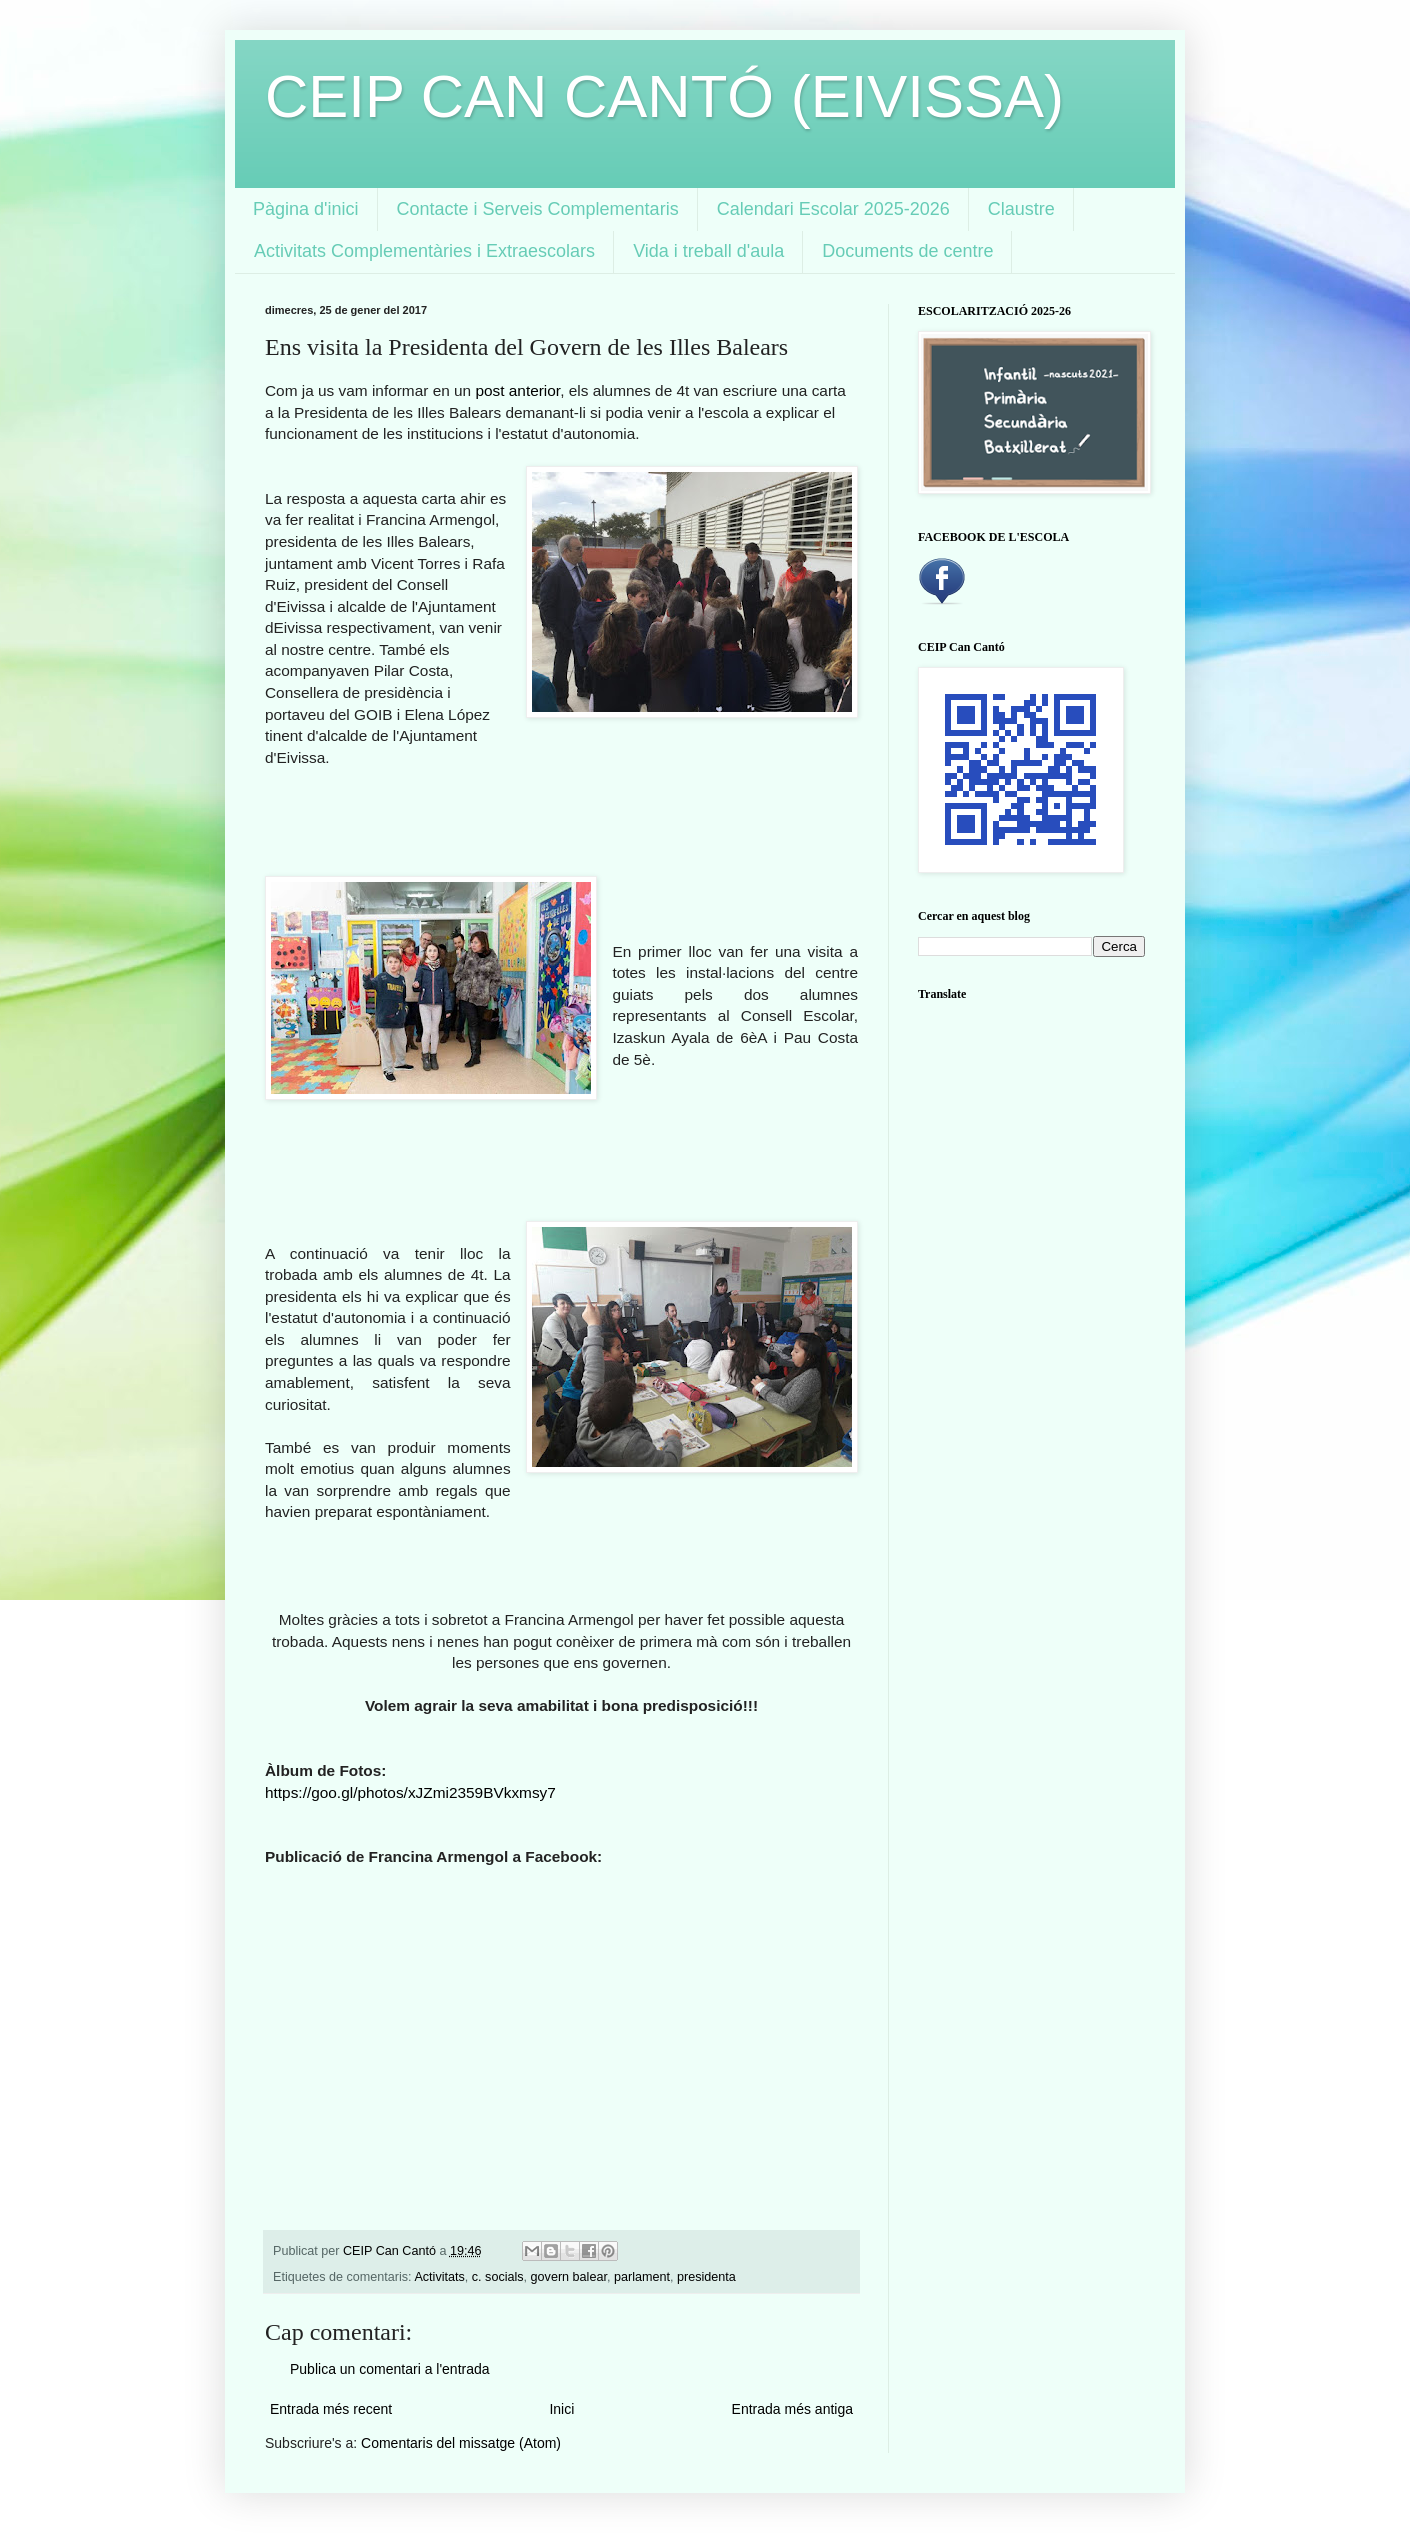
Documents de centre (907, 251)
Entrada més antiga (792, 2409)
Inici (561, 2409)
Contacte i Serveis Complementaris (538, 209)
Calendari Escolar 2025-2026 (833, 209)
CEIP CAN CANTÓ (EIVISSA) (664, 96)
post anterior (517, 390)
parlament (642, 2277)
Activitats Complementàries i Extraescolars (424, 251)
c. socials (498, 2277)
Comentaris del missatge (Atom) (461, 2443)
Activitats (439, 2277)
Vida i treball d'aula (708, 251)
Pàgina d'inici (306, 209)
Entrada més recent (331, 2409)
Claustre (1021, 209)
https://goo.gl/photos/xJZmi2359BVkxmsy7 (410, 1792)
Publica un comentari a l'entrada (390, 2369)
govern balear (569, 2277)
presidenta (706, 2277)
